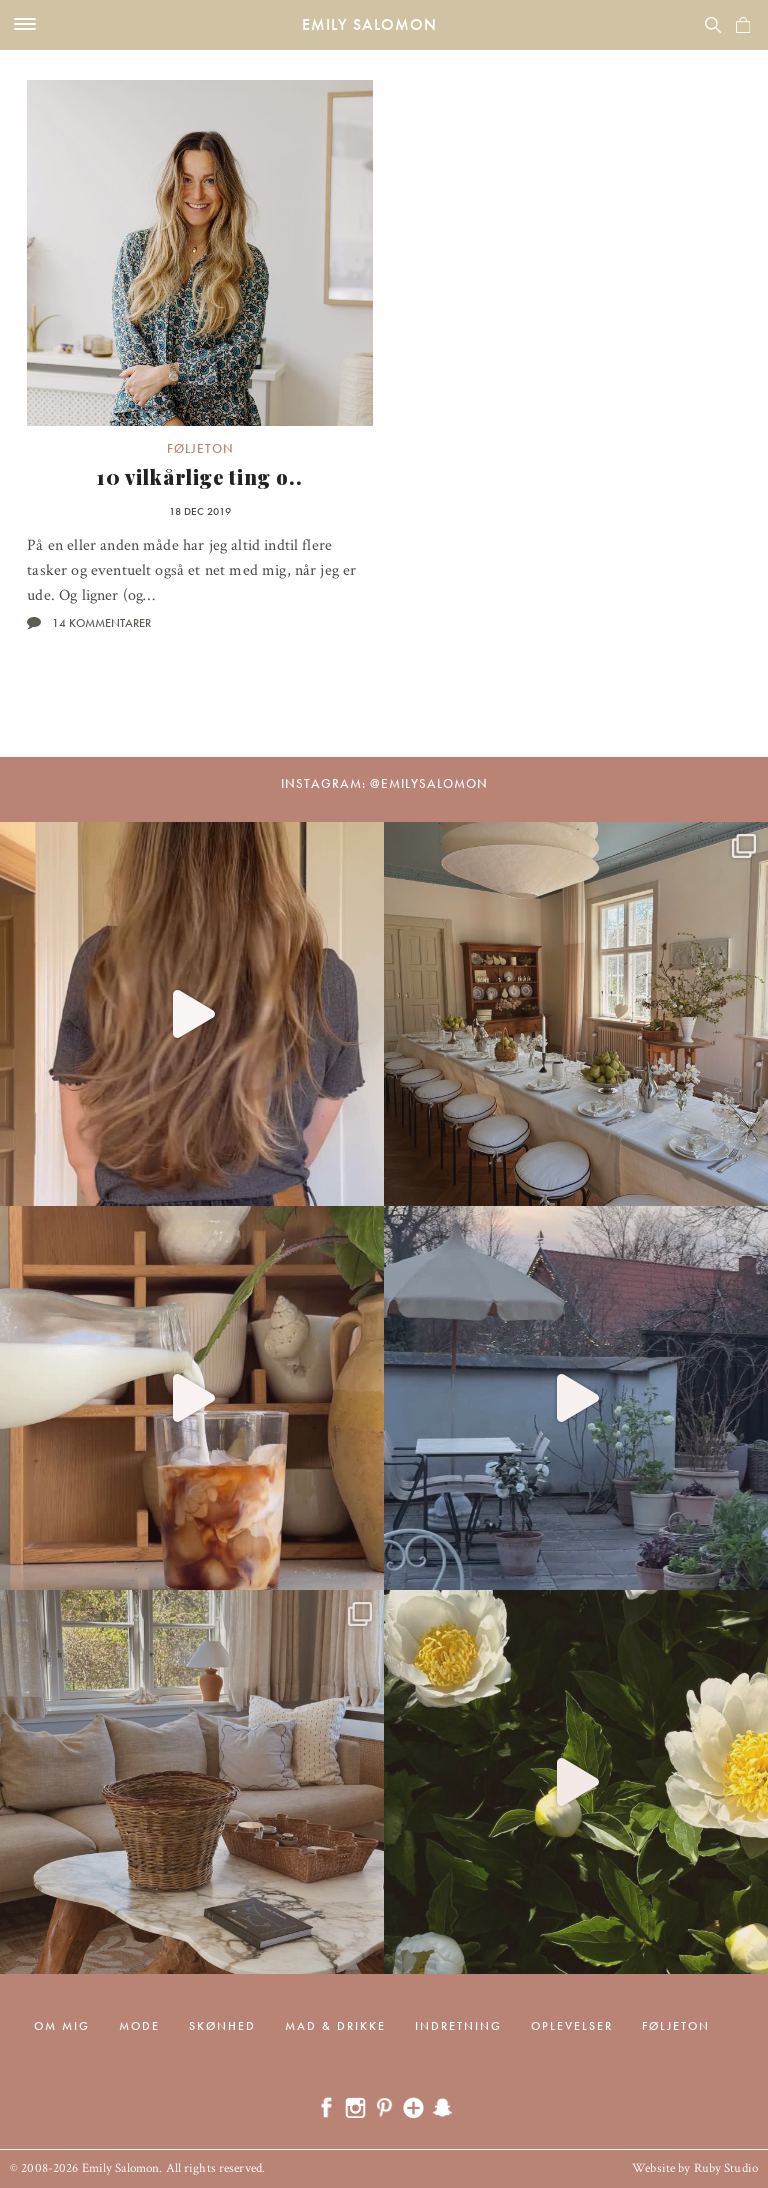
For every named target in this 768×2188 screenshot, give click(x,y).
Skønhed (222, 2026)
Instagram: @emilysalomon (384, 783)
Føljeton (200, 448)
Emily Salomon (369, 24)
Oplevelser (572, 2026)
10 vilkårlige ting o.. (200, 476)
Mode (139, 2026)
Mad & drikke (335, 2026)
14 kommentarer (101, 623)
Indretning (458, 2026)
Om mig (62, 2026)
